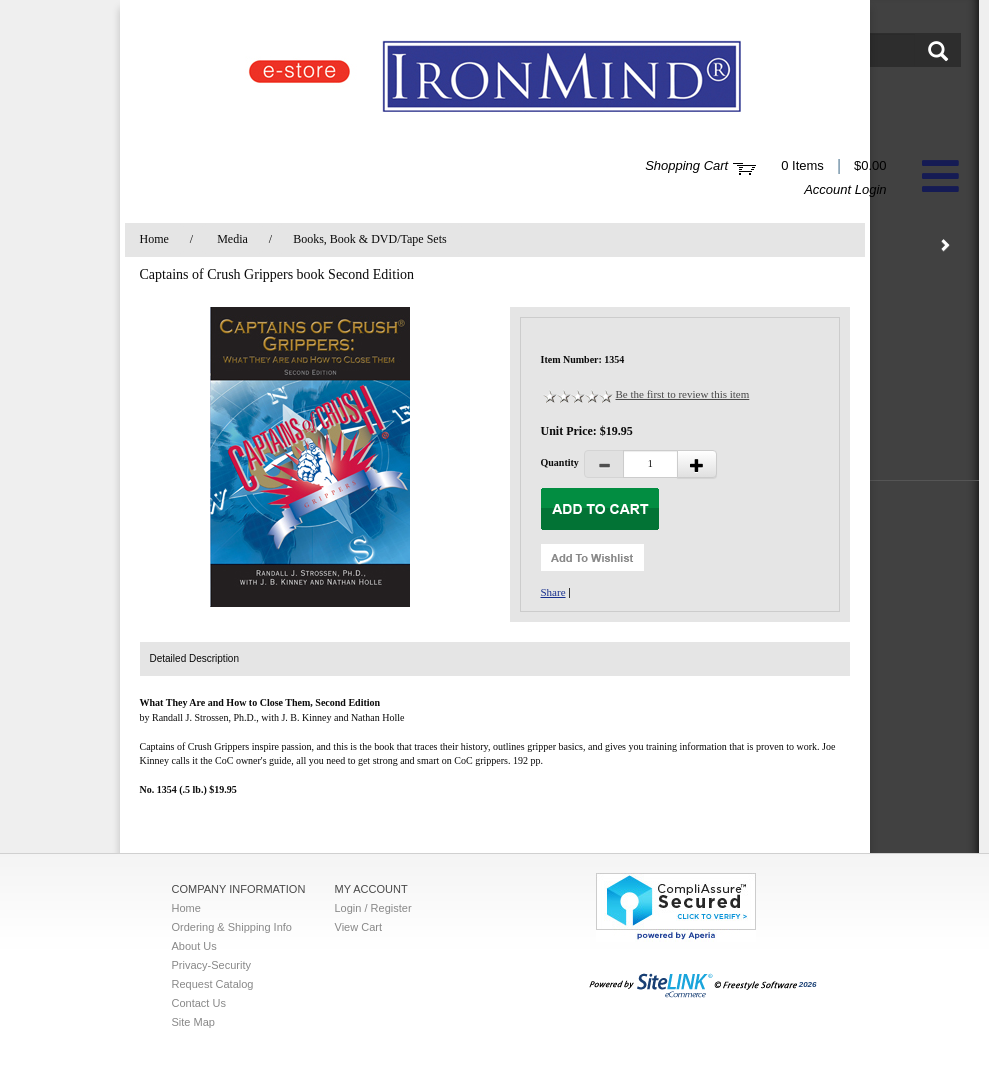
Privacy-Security (211, 965)
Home (154, 239)
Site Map (193, 1022)
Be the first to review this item (683, 394)
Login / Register (373, 908)
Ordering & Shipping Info (232, 927)
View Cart (358, 927)
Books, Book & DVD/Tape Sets (370, 239)
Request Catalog (213, 984)
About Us (194, 946)
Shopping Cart (686, 165)
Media (232, 239)
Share (553, 592)
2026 (703, 984)
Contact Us (199, 1003)
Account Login (845, 189)
